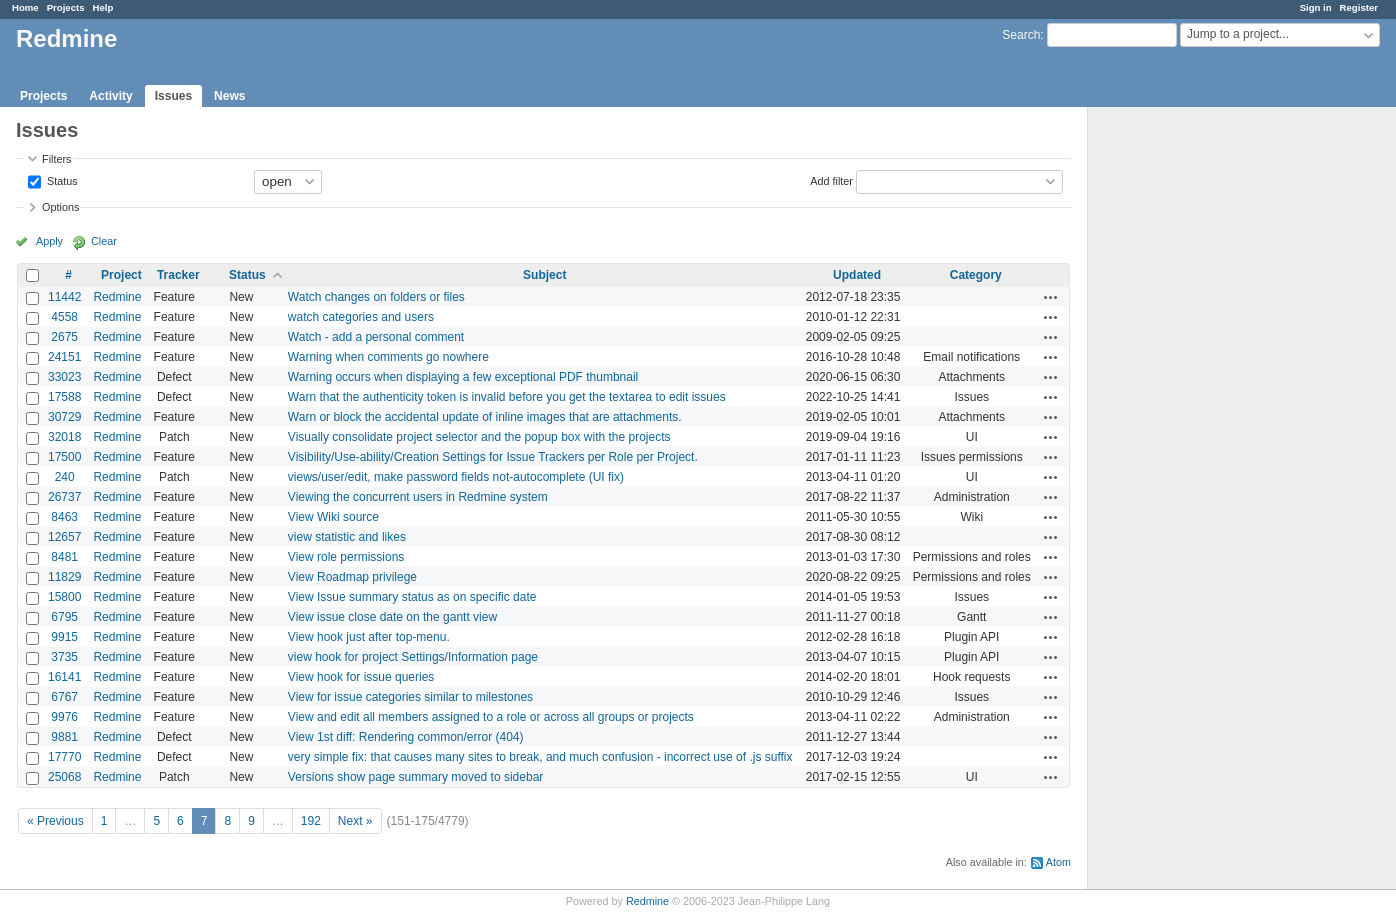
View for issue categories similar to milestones (410, 697)
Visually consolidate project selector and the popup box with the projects (479, 437)
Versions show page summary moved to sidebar (415, 777)
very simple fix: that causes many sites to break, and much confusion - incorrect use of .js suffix (540, 757)
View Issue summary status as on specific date (412, 597)
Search (1021, 35)
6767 (64, 697)
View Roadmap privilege (352, 577)
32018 (64, 437)
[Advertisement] (1188, 421)
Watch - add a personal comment (376, 337)
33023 (64, 377)
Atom (1058, 862)
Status (61, 180)
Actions (1051, 297)
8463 (64, 517)
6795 (64, 617)
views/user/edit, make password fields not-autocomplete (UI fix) (456, 477)
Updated (857, 275)
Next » (355, 821)
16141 (64, 677)
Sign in (1316, 7)
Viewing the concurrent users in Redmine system (418, 497)
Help (103, 7)
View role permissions (346, 557)
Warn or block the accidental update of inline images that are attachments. (485, 417)
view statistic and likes (347, 537)
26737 (64, 497)
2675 (64, 337)
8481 (64, 557)
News (229, 96)
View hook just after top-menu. (369, 637)
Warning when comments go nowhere (388, 357)
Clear (104, 241)
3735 (64, 657)
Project (121, 275)
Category (976, 275)
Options (60, 207)
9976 (64, 717)
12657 (64, 537)
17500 (64, 457)
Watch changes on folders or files (376, 297)
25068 (64, 777)
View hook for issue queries (361, 677)
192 (311, 821)
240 (65, 477)
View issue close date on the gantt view (392, 617)
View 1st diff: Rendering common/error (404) (406, 737)
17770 (64, 757)
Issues (173, 96)
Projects (66, 7)
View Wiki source (333, 517)
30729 (64, 417)
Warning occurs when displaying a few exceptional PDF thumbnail (463, 377)
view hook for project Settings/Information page (413, 657)
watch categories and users (361, 317)
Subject (544, 275)
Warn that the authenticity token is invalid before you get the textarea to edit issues (507, 397)
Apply (49, 241)
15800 (64, 597)
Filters (56, 159)
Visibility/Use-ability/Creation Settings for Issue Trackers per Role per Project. (493, 457)
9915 (64, 637)
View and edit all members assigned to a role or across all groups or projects (491, 717)
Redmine (117, 297)
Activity (110, 96)
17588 (64, 397)
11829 (64, 577)
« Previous (55, 821)
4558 (64, 317)
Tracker (178, 275)
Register (1359, 7)
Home (25, 7)
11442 (64, 297)
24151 (64, 357)
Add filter (831, 180)
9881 (64, 737)
